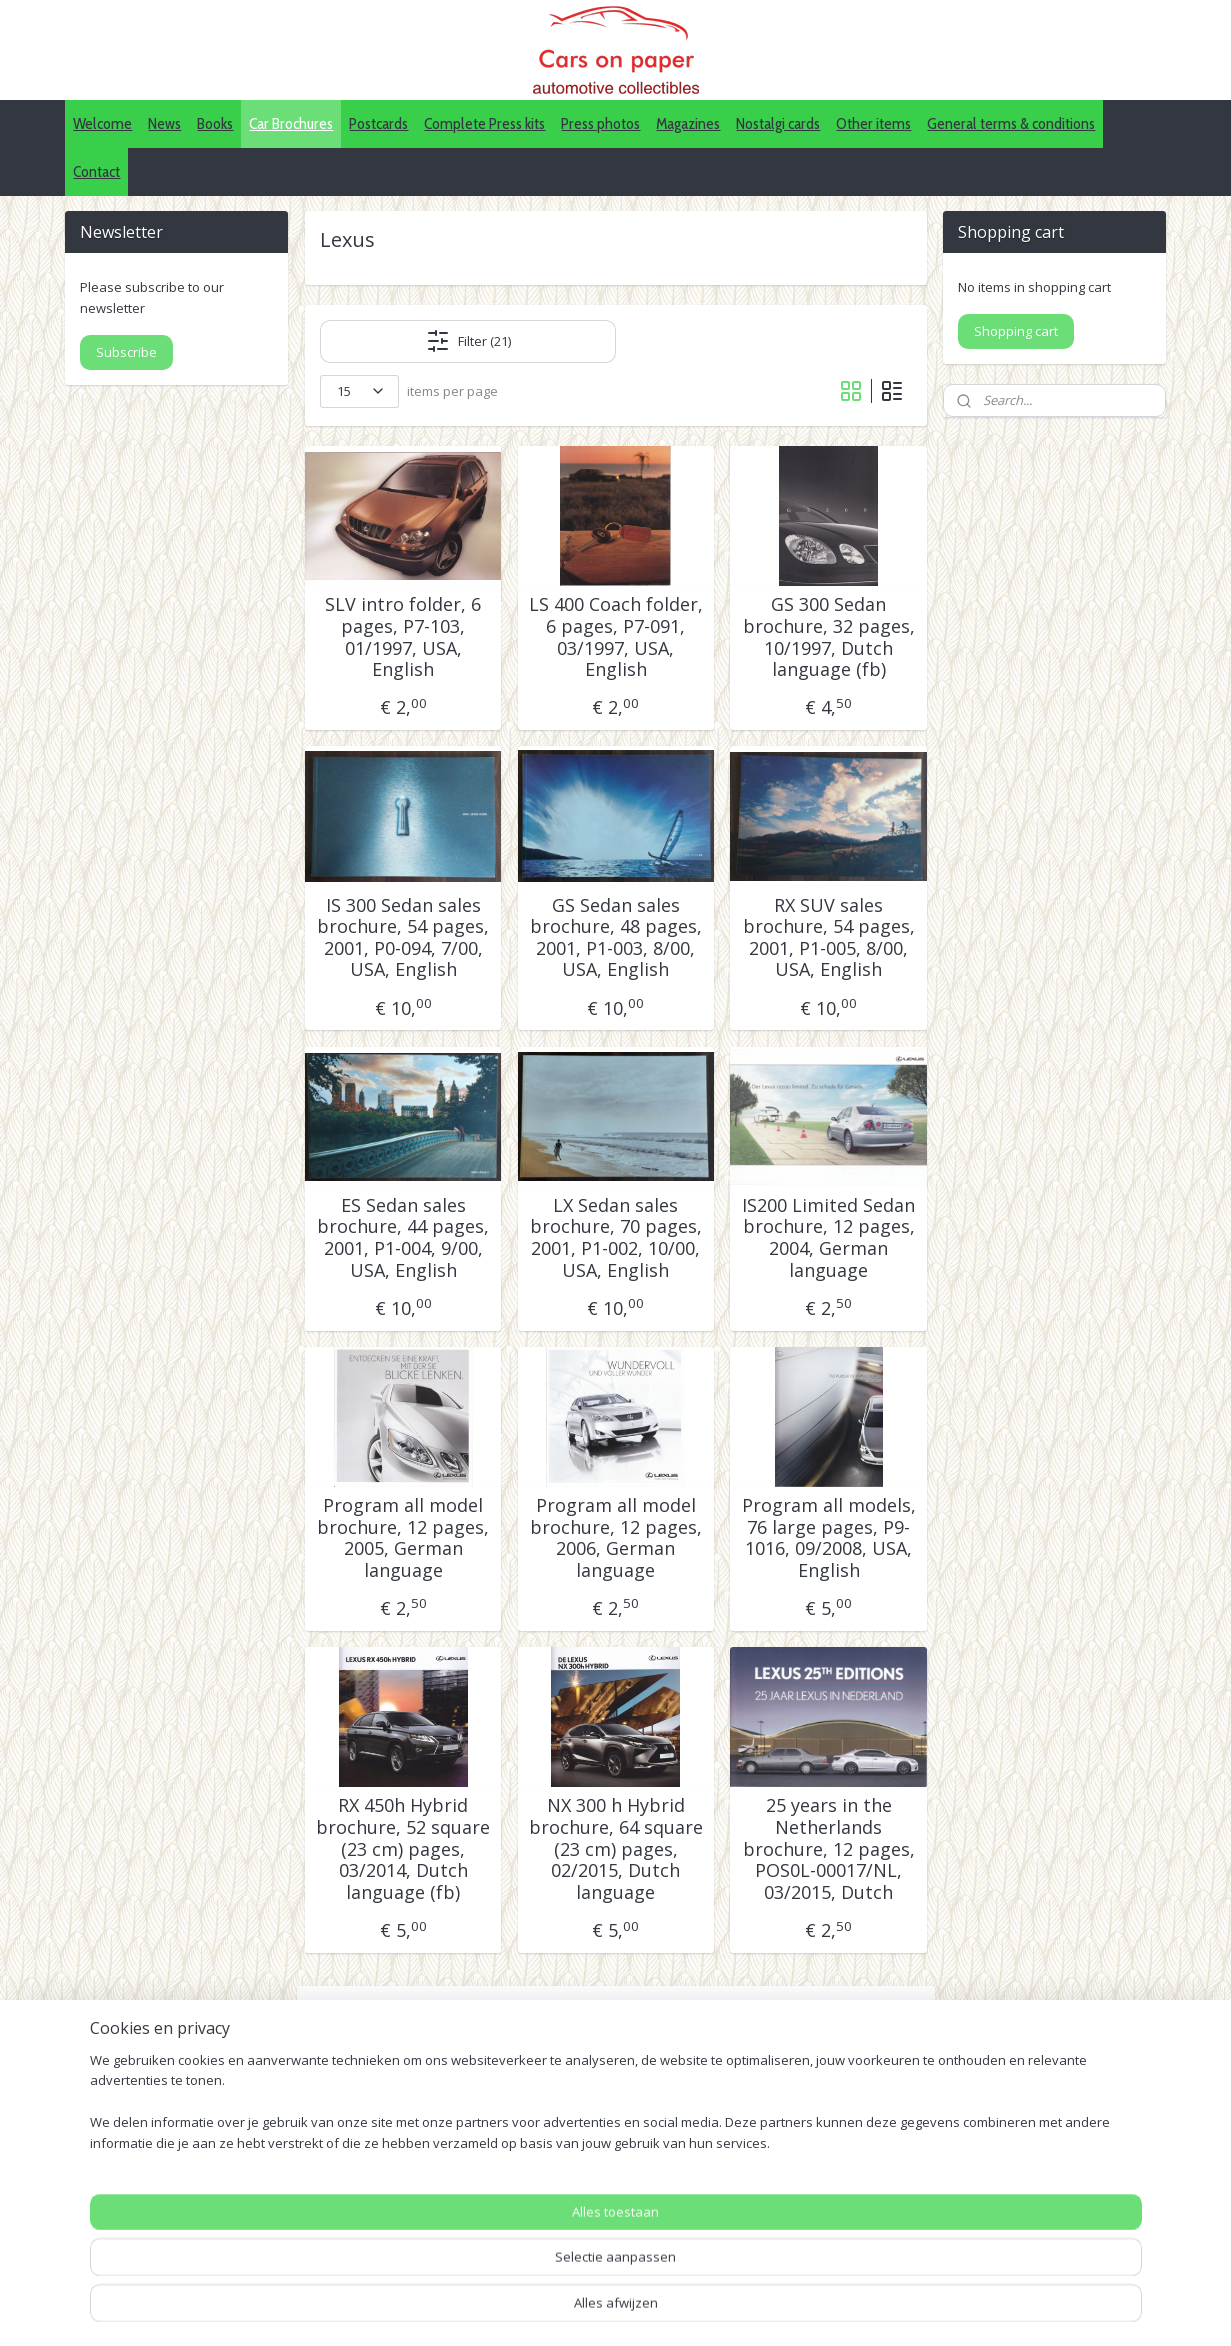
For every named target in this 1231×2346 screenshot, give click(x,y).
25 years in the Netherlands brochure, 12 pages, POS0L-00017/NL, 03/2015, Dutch (828, 1849)
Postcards (378, 123)
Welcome (102, 123)
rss (650, 2309)
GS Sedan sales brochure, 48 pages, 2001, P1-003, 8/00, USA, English (615, 938)
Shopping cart (1016, 331)
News (164, 123)
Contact (96, 171)
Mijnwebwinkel (901, 2309)
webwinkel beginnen (727, 2309)
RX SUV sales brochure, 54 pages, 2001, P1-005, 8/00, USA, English (828, 938)
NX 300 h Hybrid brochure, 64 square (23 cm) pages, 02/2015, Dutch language (615, 1849)
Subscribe (126, 352)
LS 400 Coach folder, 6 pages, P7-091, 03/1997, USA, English (615, 637)
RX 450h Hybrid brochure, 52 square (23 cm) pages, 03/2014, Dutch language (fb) (403, 1849)
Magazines (688, 123)
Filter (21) (467, 341)
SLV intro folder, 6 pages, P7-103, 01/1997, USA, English (403, 637)
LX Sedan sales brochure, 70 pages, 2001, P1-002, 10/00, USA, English (615, 1238)
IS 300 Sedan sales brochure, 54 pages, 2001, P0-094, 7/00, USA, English (403, 938)
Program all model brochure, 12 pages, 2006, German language (615, 1538)
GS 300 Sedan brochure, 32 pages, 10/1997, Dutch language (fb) (828, 637)
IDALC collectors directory (598, 2208)
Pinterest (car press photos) (604, 2231)
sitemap (608, 2309)
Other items (873, 123)
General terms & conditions (1011, 123)
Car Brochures (291, 123)
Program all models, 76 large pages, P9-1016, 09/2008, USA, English (828, 1538)
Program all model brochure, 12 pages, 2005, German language (403, 1538)
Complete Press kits (484, 123)
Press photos (600, 123)
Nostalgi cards (778, 123)
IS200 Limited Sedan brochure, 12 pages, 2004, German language (828, 1238)
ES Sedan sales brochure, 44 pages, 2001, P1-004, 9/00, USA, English (403, 1238)
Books (215, 123)
